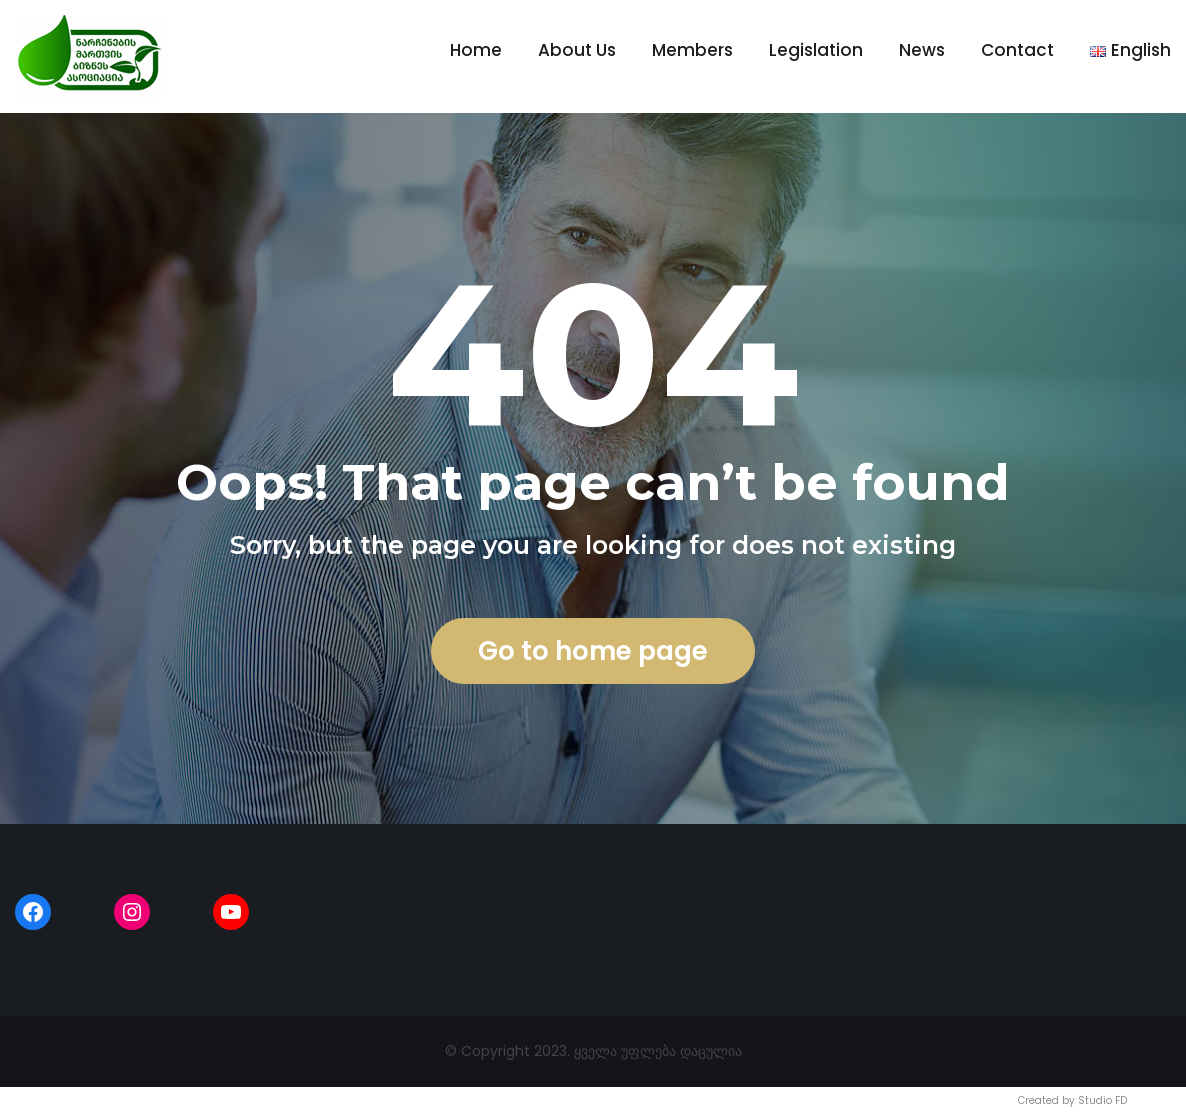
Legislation (816, 50)
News (922, 50)
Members (692, 50)
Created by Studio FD (1072, 1100)
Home (476, 50)
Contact (1017, 50)
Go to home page (593, 651)
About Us (577, 50)
